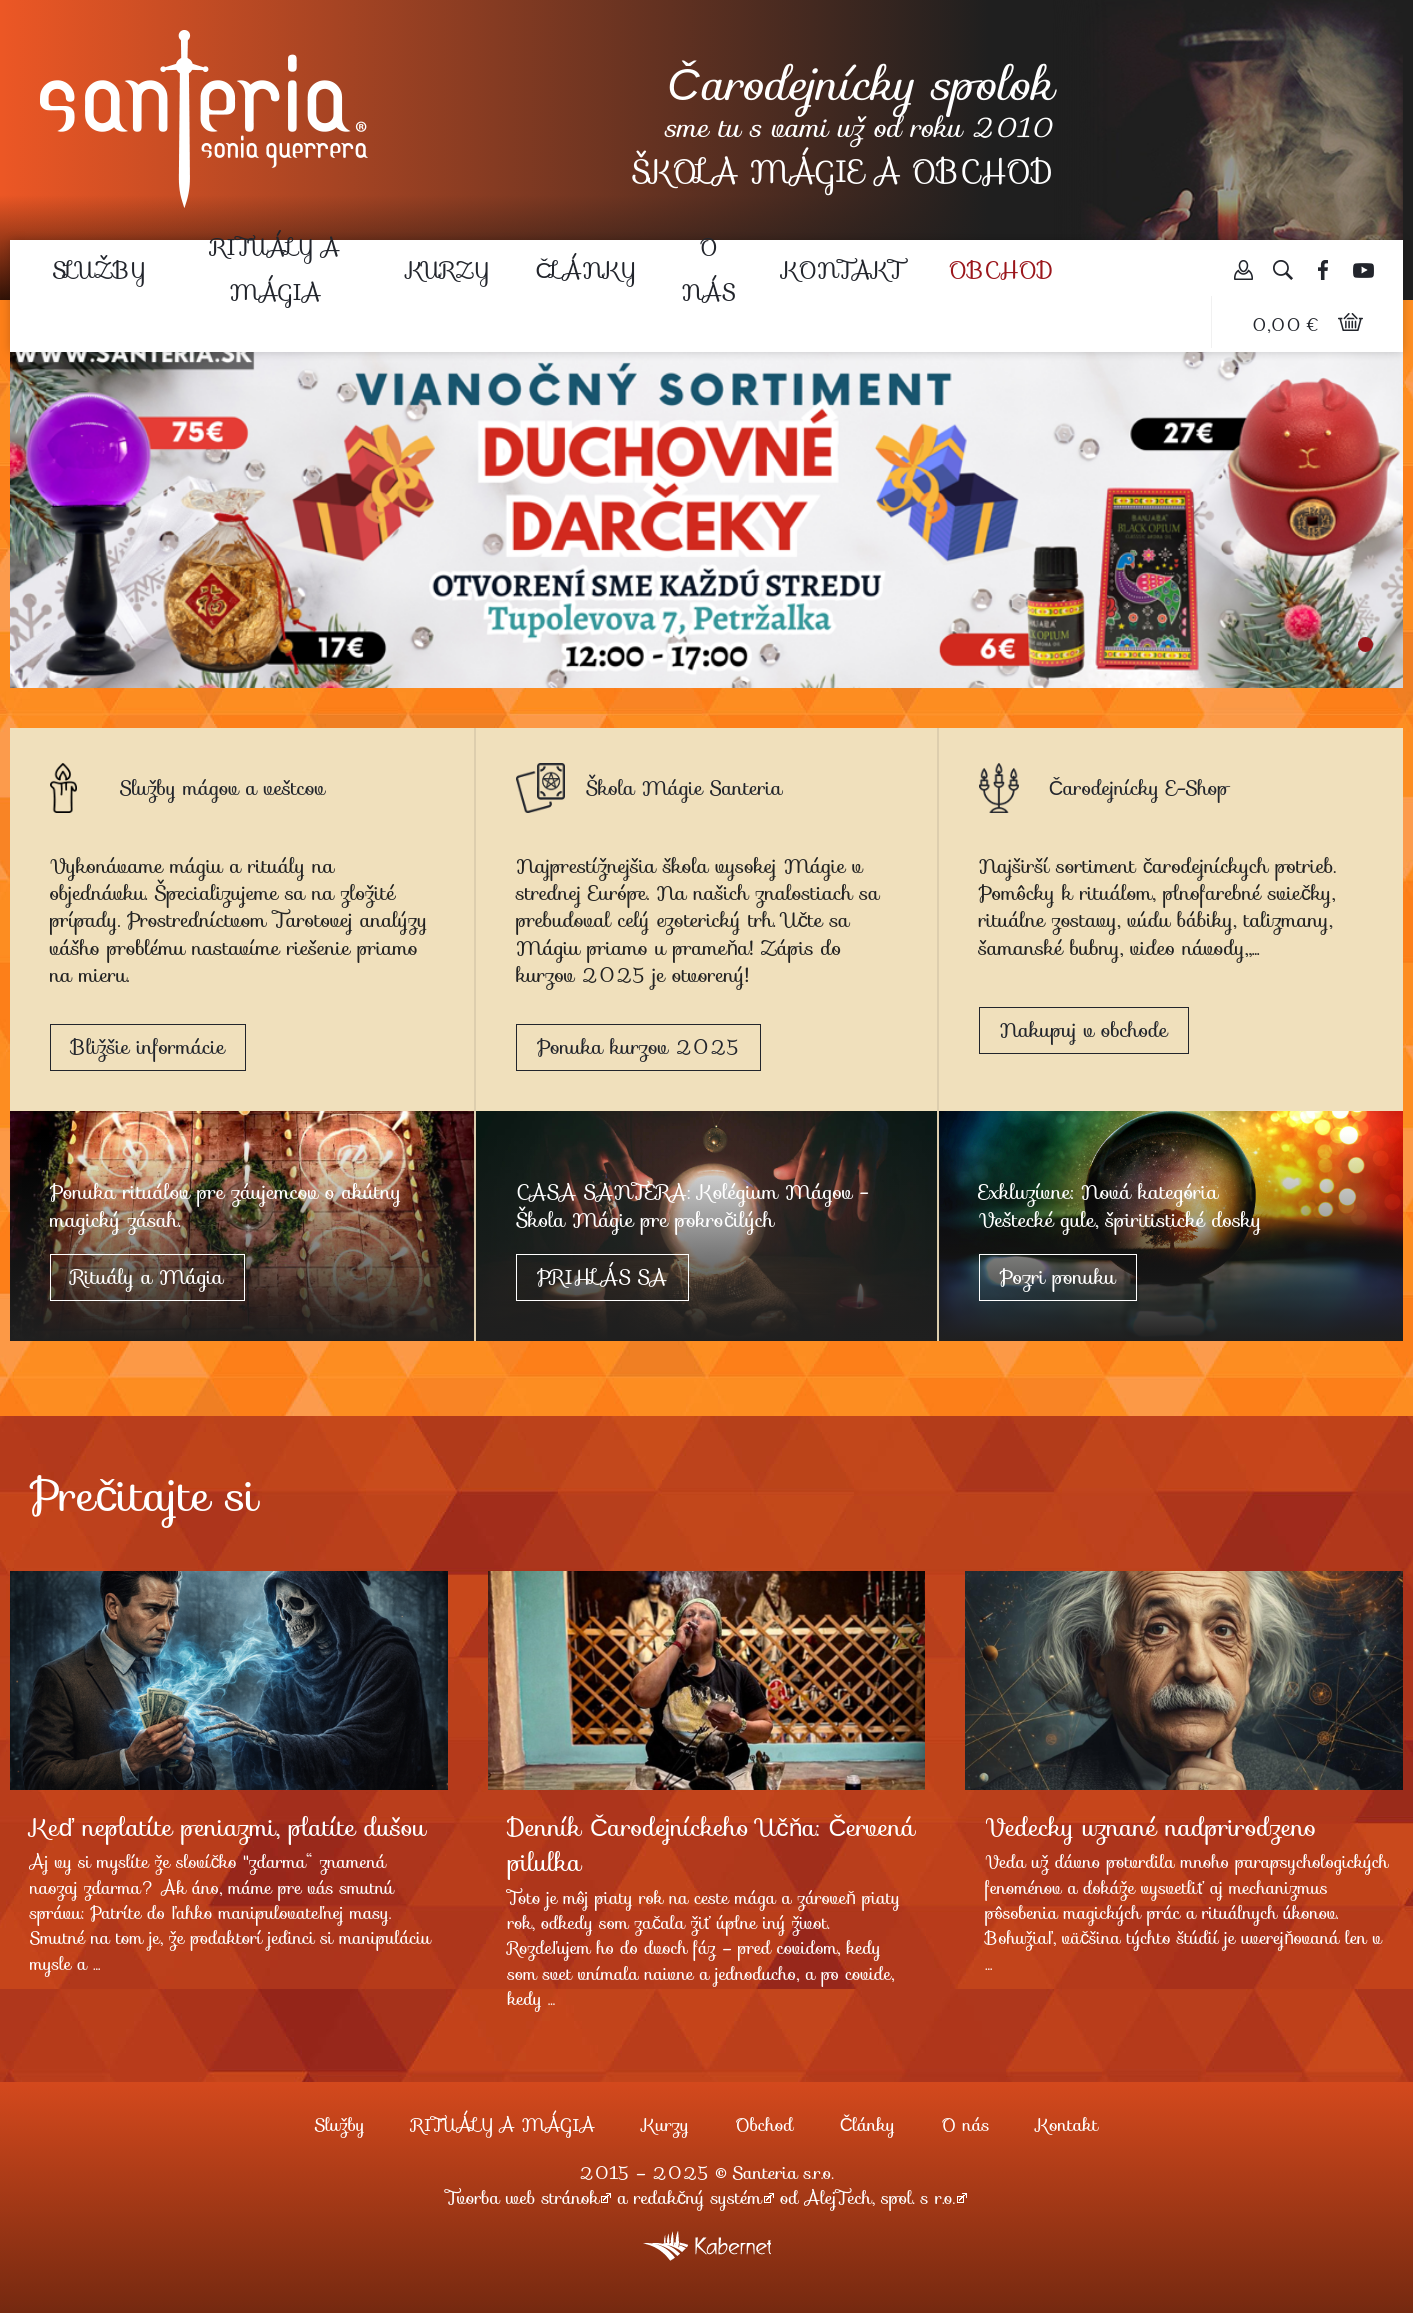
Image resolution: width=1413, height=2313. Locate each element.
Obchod (1001, 270)
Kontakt (842, 270)
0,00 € (1287, 325)
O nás (709, 270)
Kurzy (447, 270)
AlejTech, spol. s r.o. (880, 2198)
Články (585, 270)
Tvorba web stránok (522, 2198)
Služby (99, 270)
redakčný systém (698, 2198)
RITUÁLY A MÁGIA (276, 270)
